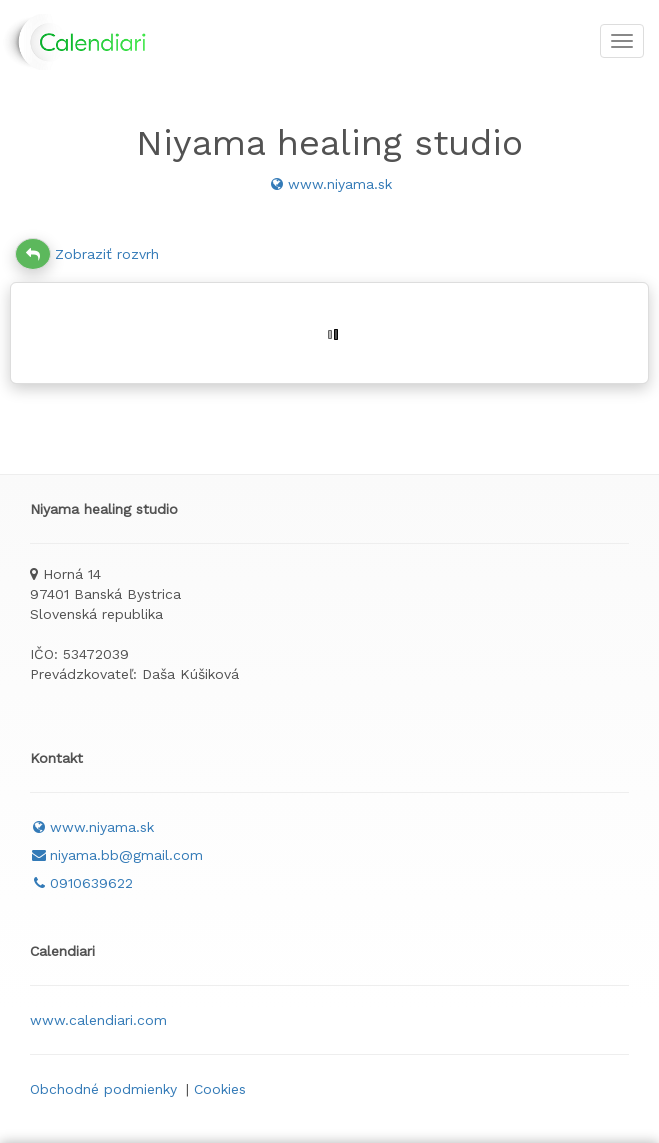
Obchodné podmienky (103, 1089)
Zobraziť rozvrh (87, 254)
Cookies (220, 1089)
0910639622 (81, 883)
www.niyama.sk (330, 184)
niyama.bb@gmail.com (116, 855)
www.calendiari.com (98, 1020)
